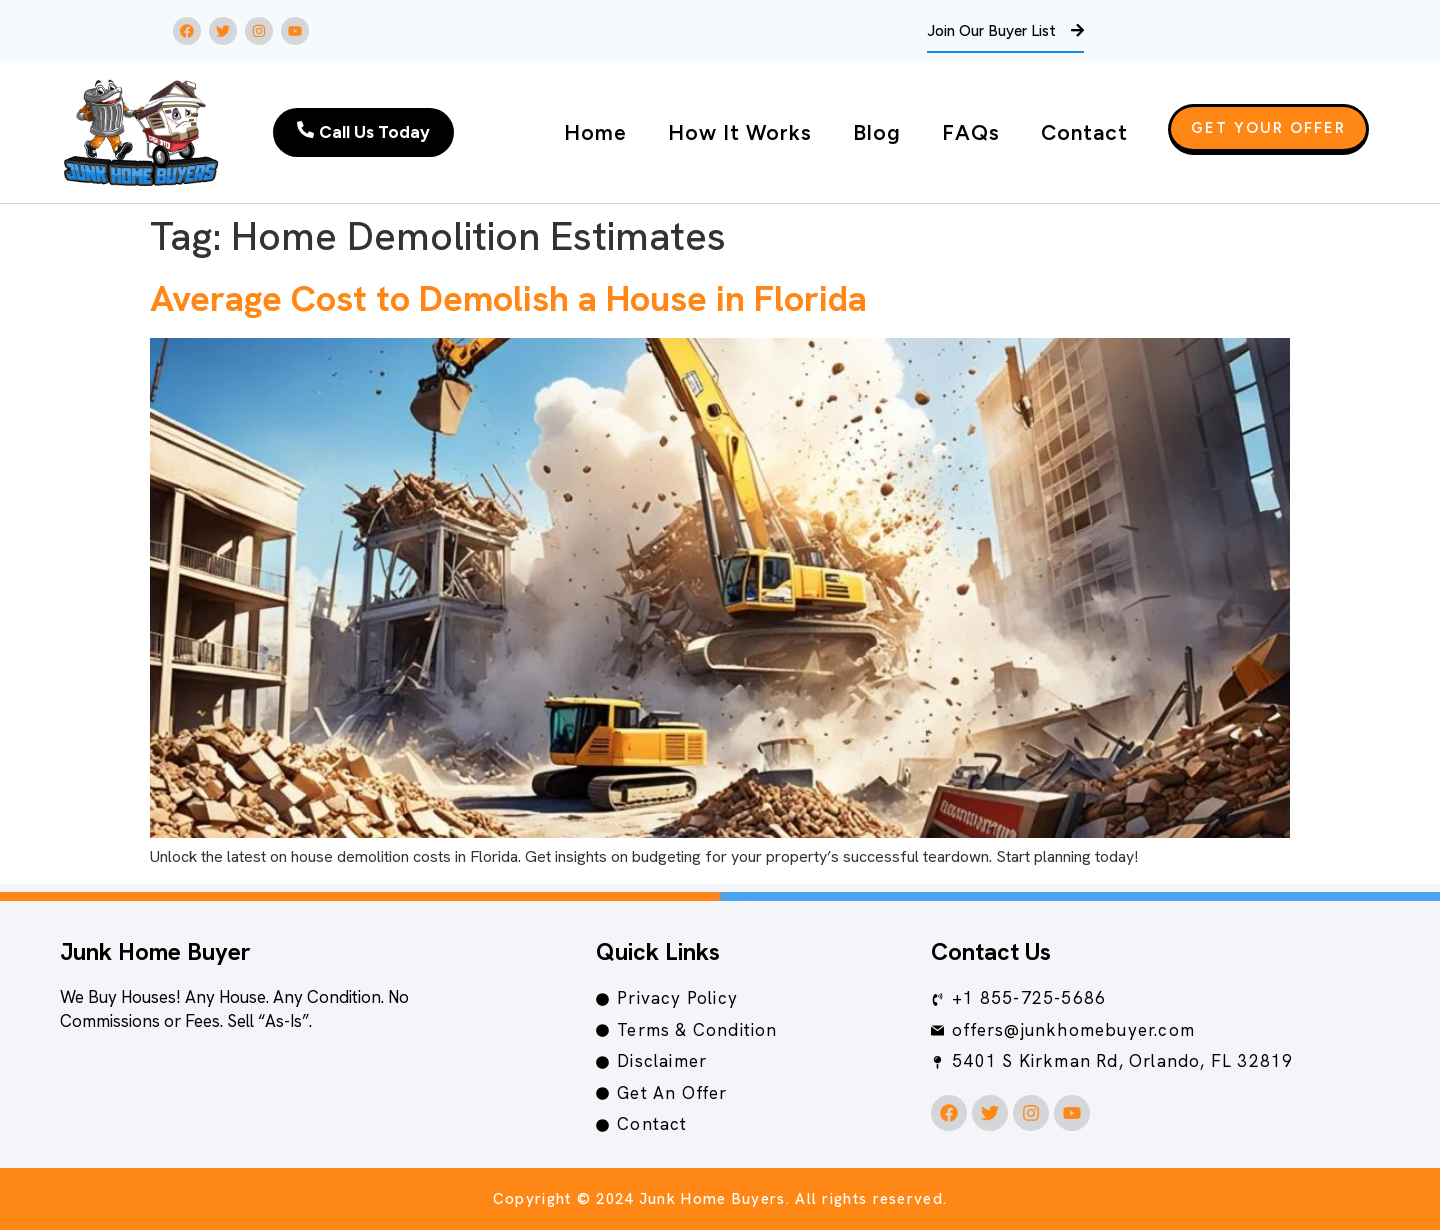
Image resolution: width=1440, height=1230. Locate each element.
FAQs (971, 132)
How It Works (740, 132)
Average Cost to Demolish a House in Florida (508, 298)
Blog (877, 132)
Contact (1084, 132)
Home (595, 132)
